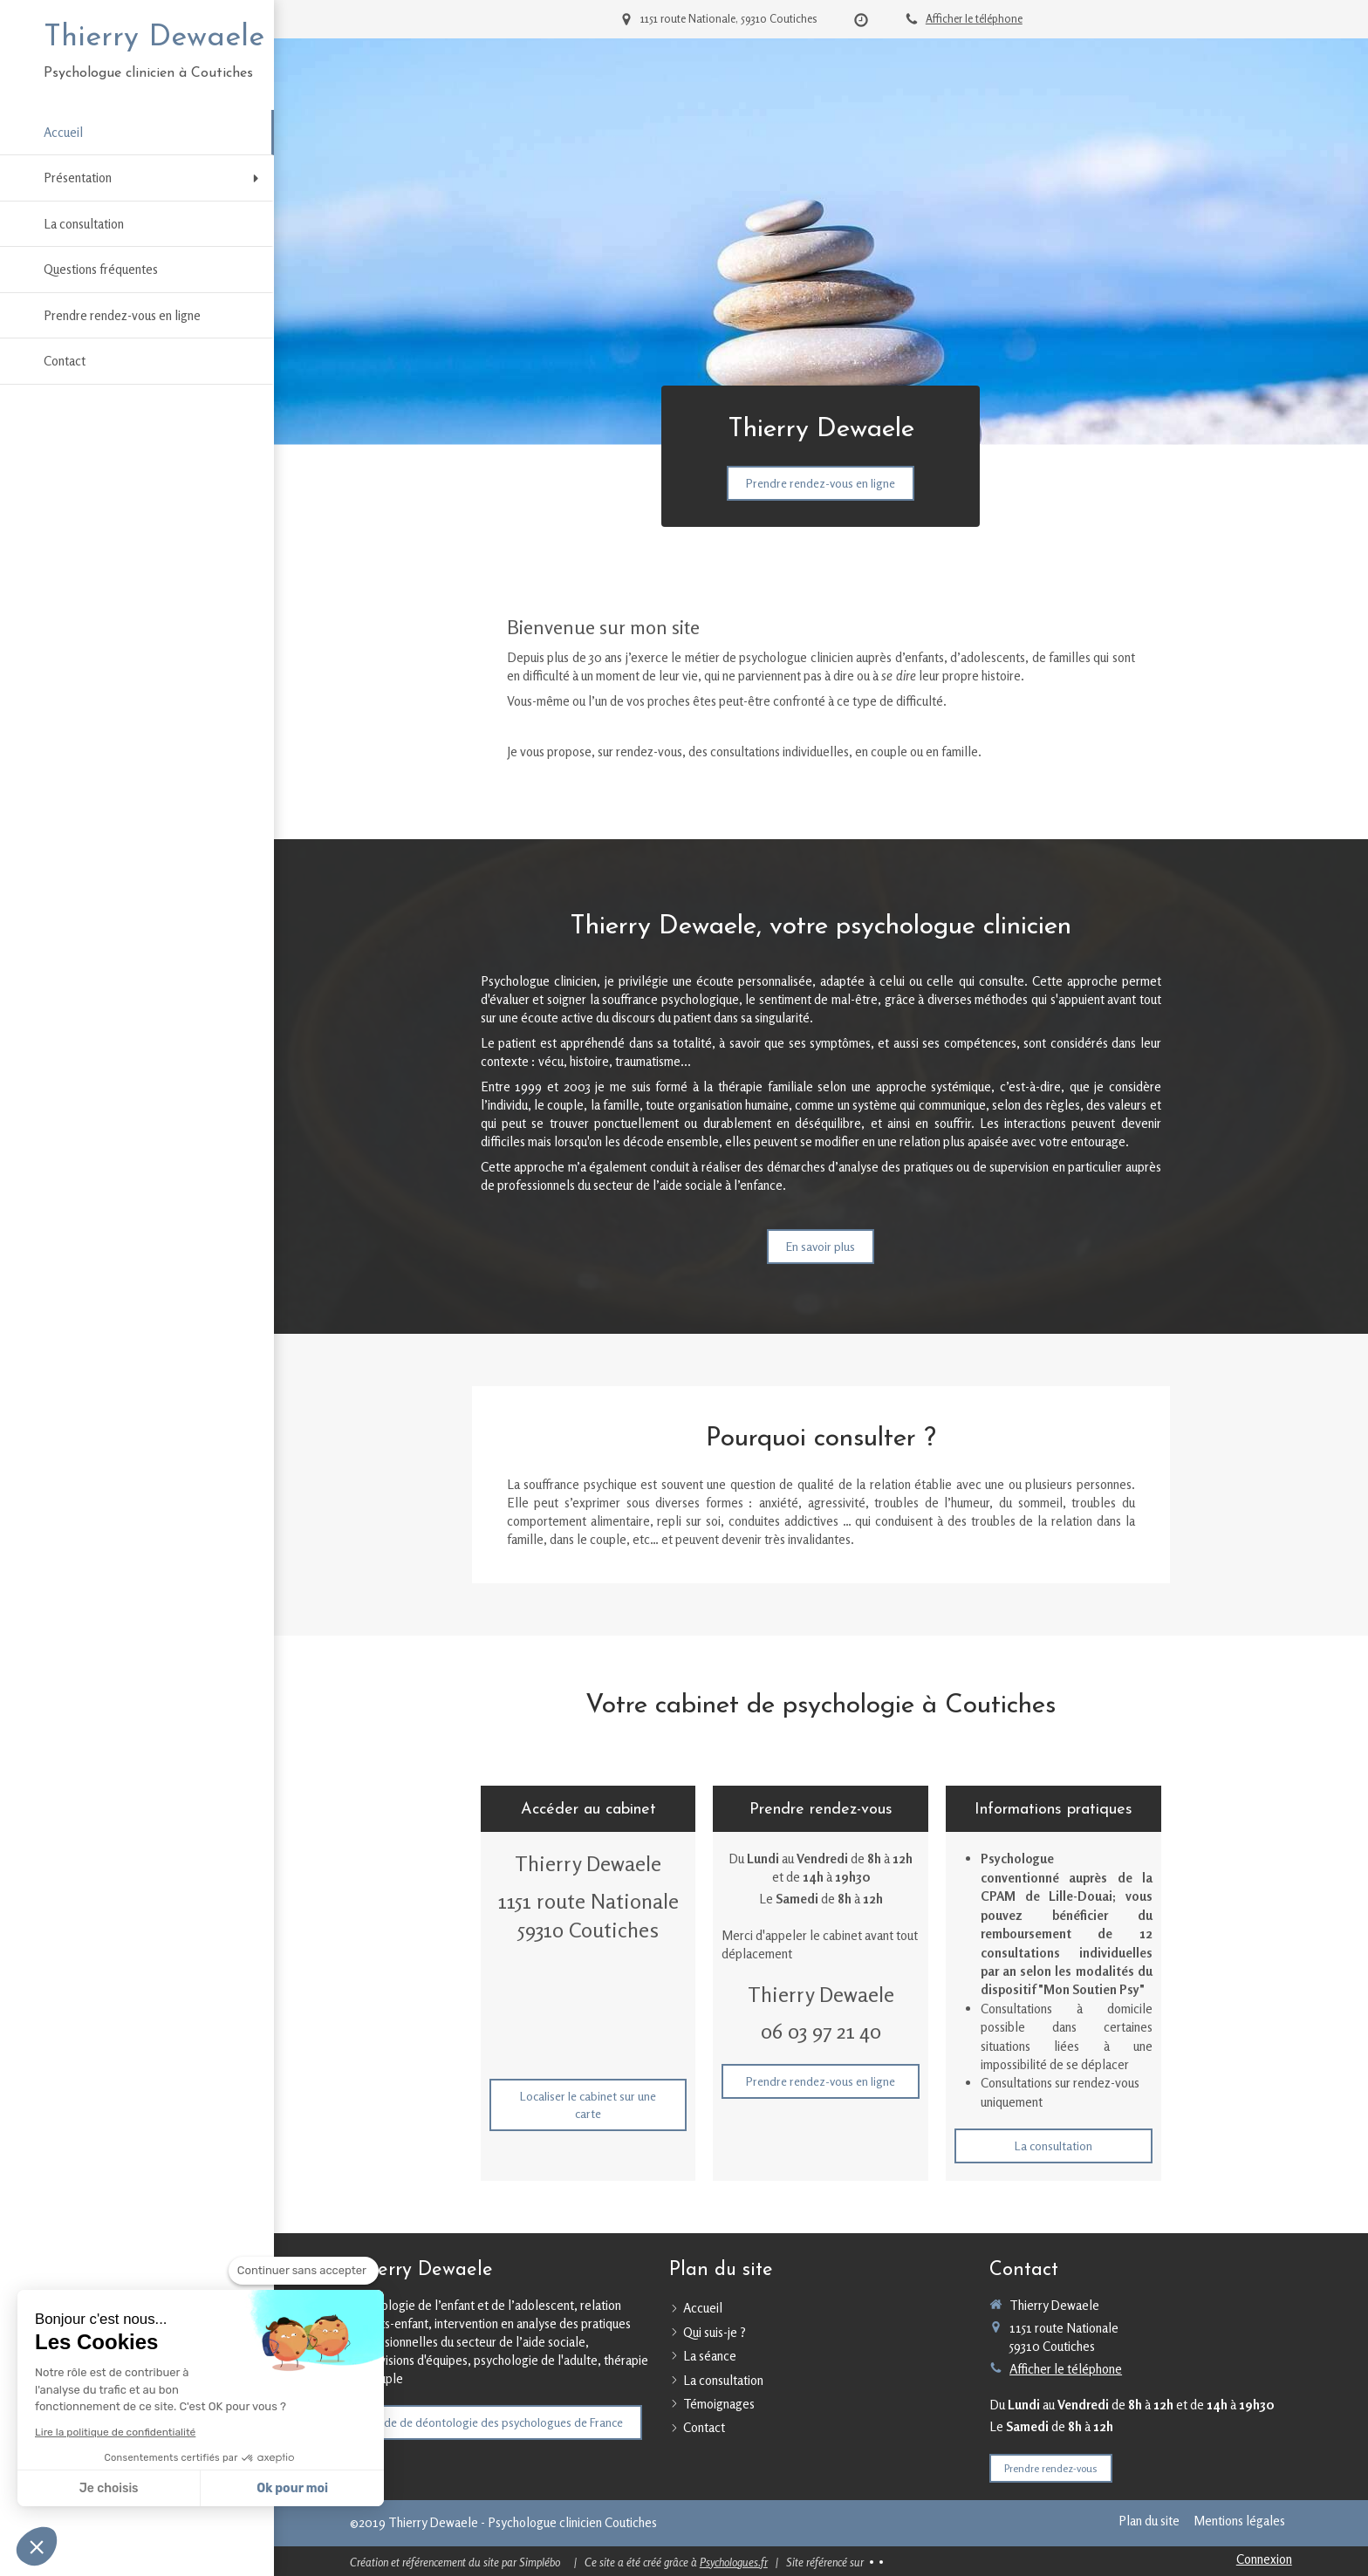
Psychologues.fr (734, 2562)
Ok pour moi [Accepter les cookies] (292, 2488)
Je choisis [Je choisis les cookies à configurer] (109, 2488)
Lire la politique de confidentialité (115, 2432)
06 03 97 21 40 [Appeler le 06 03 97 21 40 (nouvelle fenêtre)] (821, 2031)
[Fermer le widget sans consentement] (304, 2271)
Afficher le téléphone (974, 18)
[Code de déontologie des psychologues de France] (496, 2422)
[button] (37, 2546)
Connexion (1264, 2559)
